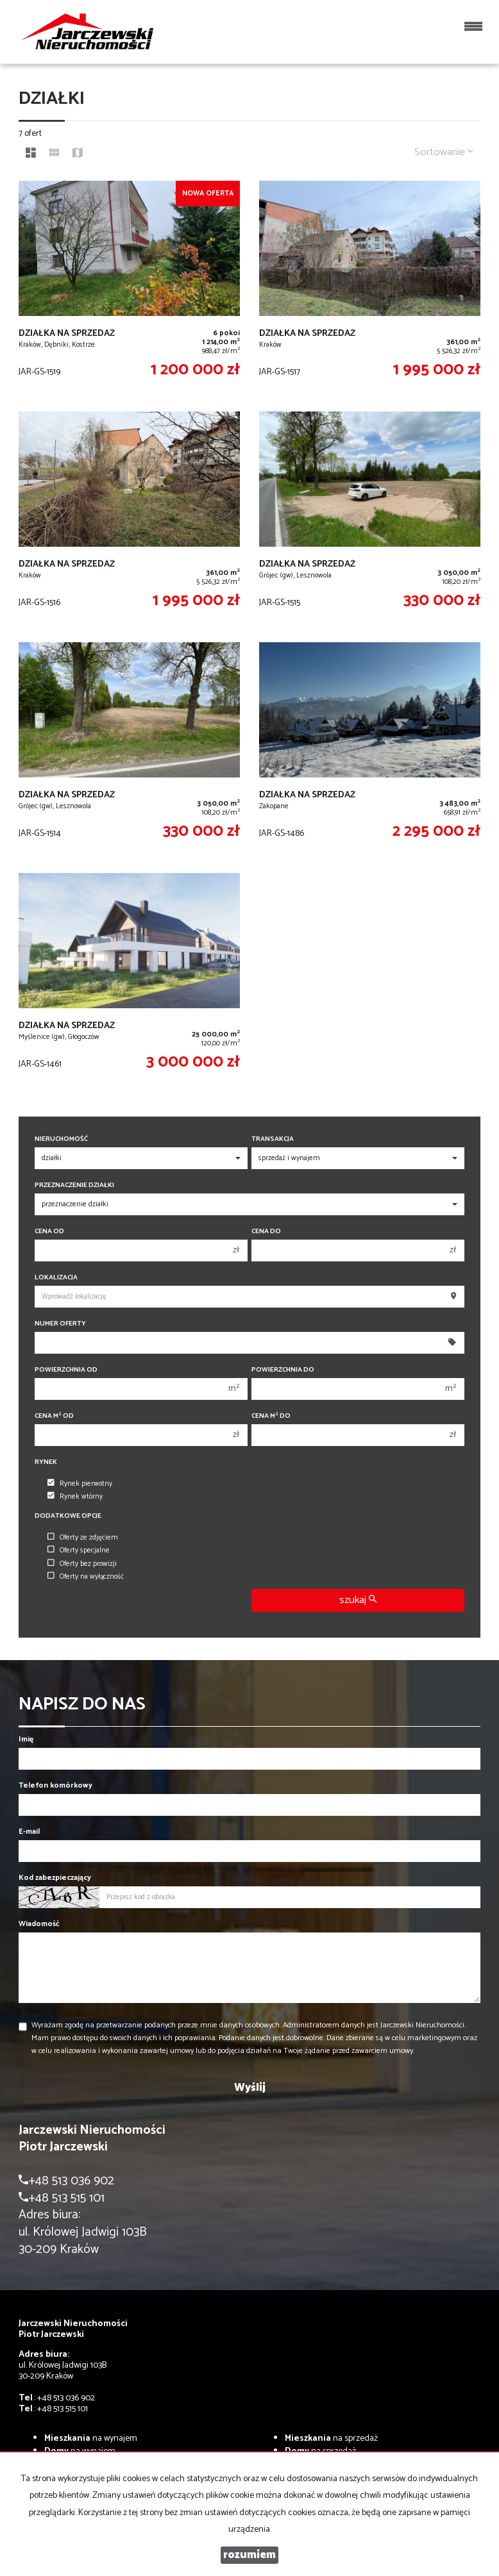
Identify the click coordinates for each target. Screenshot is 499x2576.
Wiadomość (39, 1923)
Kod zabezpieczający (55, 1877)
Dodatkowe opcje (68, 1516)
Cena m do (271, 1416)
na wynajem (90, 2438)
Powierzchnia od (66, 1370)
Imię (26, 1739)
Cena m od (54, 1416)
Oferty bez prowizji (82, 1564)
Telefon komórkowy (55, 1785)
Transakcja (272, 1139)
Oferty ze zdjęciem (82, 1537)
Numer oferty (60, 1324)
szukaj (357, 1600)
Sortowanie (443, 152)
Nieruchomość (61, 1139)
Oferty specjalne (78, 1550)
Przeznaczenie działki (74, 1185)
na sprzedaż (331, 2438)
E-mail (29, 1831)
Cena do (266, 1231)
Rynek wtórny (75, 1496)
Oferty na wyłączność (85, 1577)
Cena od (49, 1231)
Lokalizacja (56, 1278)
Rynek (46, 1462)
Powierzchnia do (282, 1370)
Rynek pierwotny (79, 1484)
